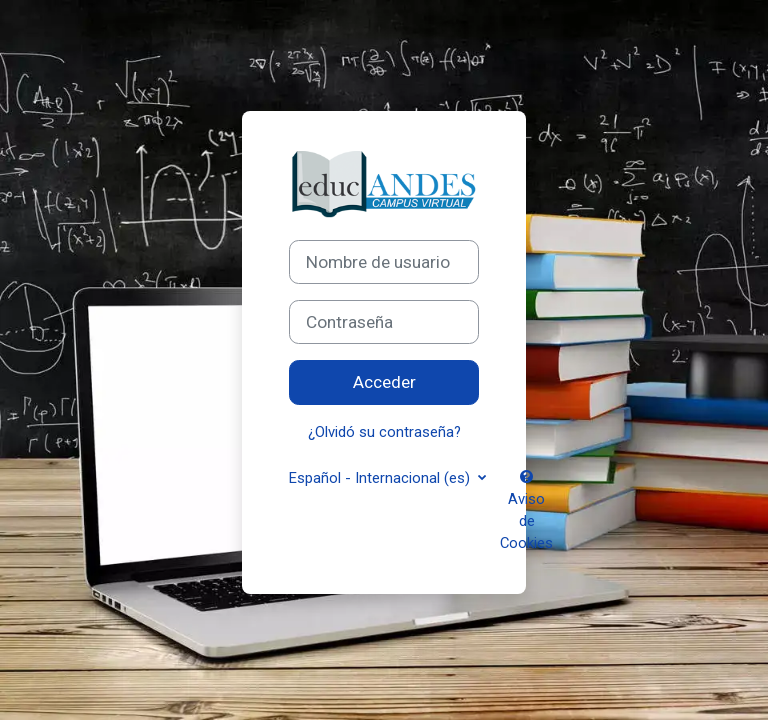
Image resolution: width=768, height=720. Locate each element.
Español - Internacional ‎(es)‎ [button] (381, 478)
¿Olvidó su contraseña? (384, 432)
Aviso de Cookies (526, 511)
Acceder (384, 382)
